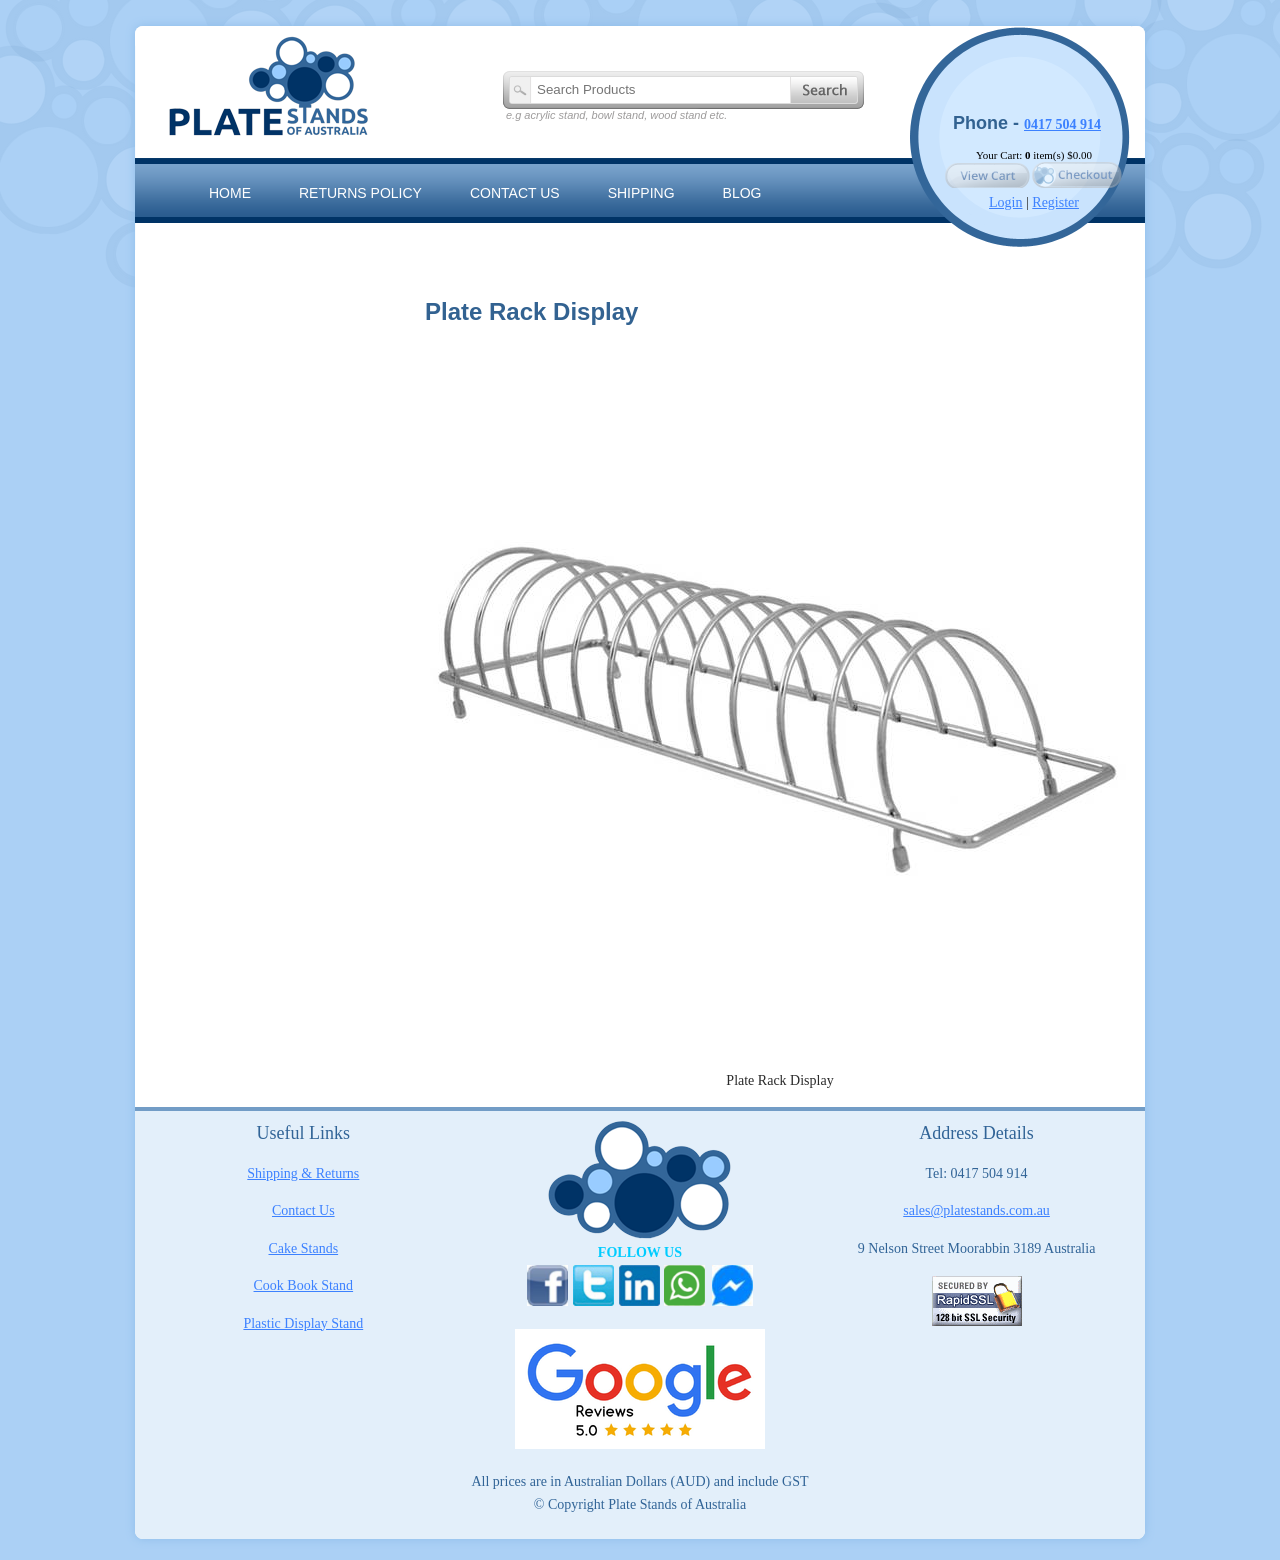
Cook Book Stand (304, 1285)
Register (1055, 202)
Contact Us (303, 1210)
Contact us (515, 193)
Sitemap (239, 238)
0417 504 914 (1062, 124)
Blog (742, 193)
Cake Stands (304, 1248)
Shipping (641, 193)
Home (230, 193)
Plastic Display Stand (303, 1323)
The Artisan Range (390, 238)
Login (1005, 202)
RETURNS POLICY (360, 193)
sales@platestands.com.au (976, 1210)
